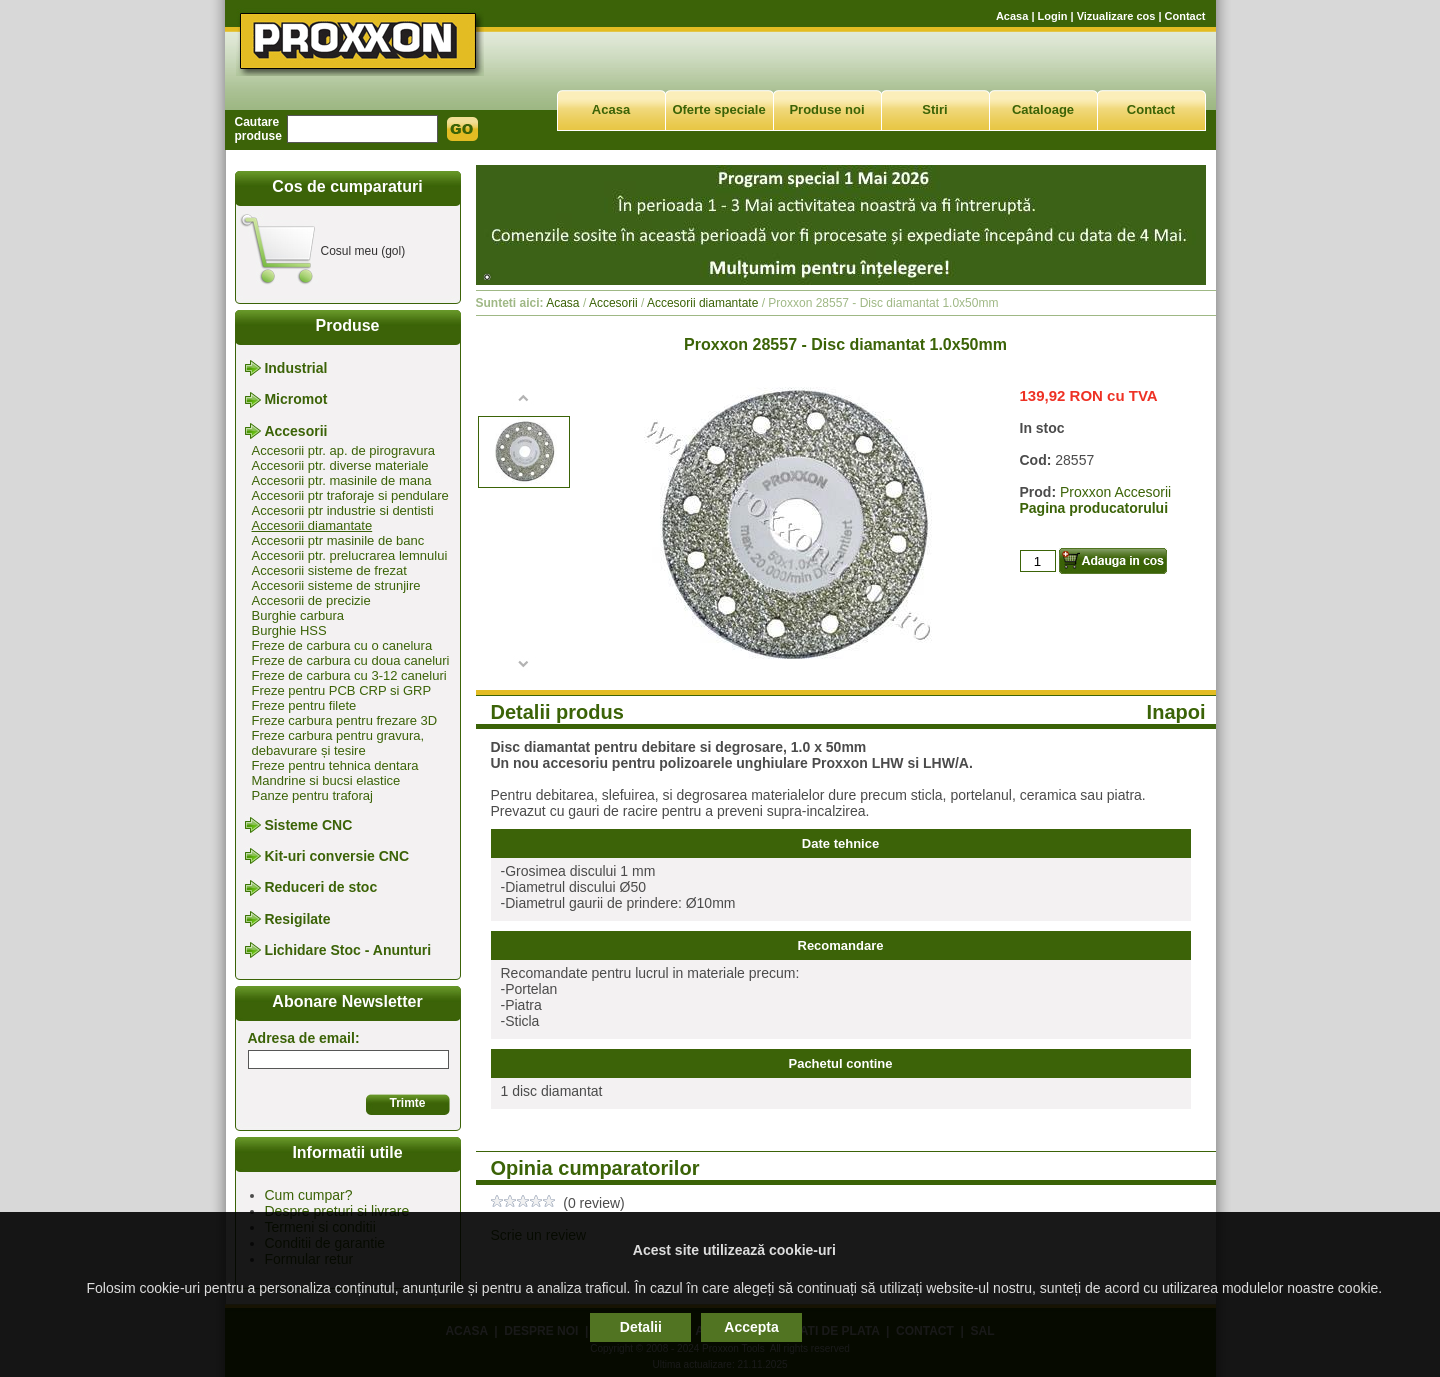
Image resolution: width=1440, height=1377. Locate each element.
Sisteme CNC (308, 825)
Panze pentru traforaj (312, 795)
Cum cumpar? (309, 1195)
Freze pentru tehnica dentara (335, 765)
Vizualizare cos (1116, 16)
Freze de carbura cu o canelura (342, 645)
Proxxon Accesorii (1115, 492)
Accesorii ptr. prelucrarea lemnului (350, 555)
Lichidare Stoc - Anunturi (347, 950)
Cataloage (1043, 109)
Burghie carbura (298, 615)
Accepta (751, 1327)
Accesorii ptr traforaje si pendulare (350, 495)
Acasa (1012, 16)
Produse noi (826, 109)
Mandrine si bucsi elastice (326, 780)
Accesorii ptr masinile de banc (338, 540)
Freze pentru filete (304, 705)
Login (1053, 16)
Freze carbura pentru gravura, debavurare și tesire (338, 743)
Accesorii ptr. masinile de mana (342, 480)
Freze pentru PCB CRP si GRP (342, 690)
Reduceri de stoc (320, 888)
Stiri (934, 109)
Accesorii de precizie (311, 600)
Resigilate (297, 919)
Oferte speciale (718, 109)
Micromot (295, 400)
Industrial (295, 368)
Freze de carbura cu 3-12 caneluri (349, 675)
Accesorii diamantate (312, 525)
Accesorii (295, 431)
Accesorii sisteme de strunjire (336, 585)
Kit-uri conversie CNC (336, 856)
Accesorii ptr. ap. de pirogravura (344, 450)
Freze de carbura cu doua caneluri (351, 660)
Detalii (641, 1327)
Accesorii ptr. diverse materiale (340, 465)
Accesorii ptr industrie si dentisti (343, 510)
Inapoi (1176, 712)
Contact (1185, 16)
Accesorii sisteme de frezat (329, 570)
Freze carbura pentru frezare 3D (345, 720)
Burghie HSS (289, 630)
